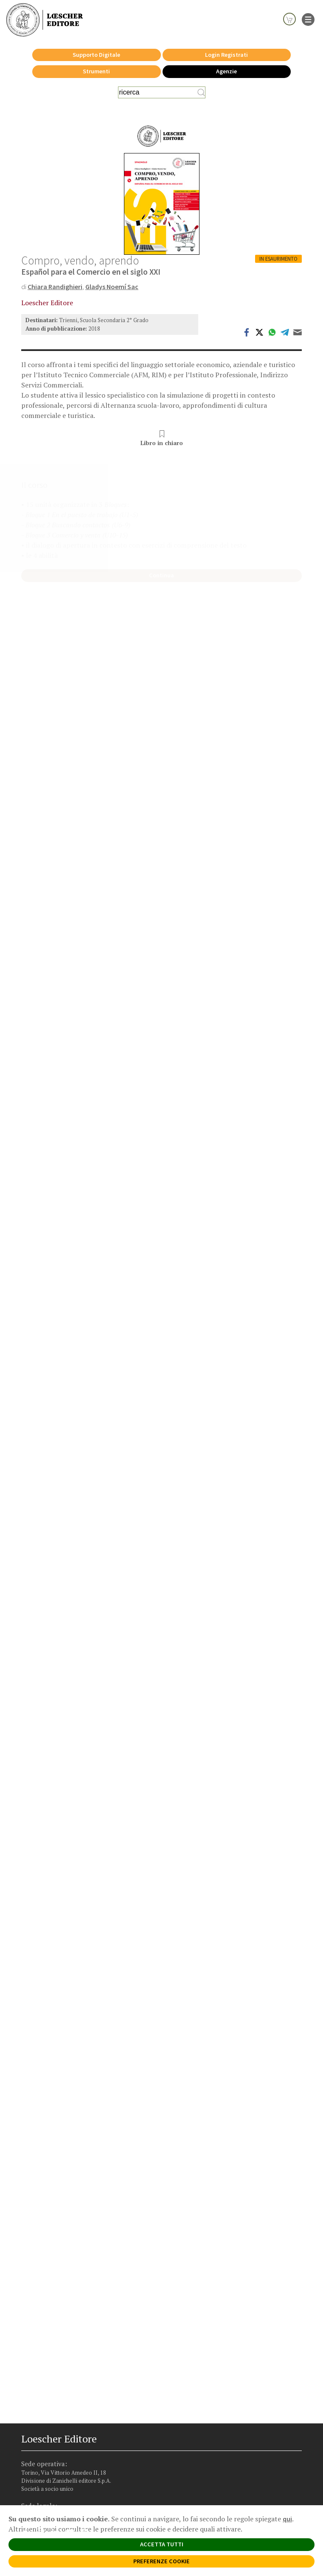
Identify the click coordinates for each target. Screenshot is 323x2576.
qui (287, 2519)
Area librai (41, 2392)
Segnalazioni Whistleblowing (63, 2421)
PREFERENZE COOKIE (161, 2561)
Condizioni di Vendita (55, 2437)
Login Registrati (226, 54)
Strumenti (96, 71)
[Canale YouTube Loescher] (73, 2362)
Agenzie (226, 71)
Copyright (41, 2429)
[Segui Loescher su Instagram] (43, 2362)
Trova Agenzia (46, 2384)
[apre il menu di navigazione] (308, 18)
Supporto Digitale (96, 54)
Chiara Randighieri (55, 286)
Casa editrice (44, 2376)
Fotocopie (42, 2445)
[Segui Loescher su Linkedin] (58, 2362)
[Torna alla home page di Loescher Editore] (44, 20)
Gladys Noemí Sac (111, 286)
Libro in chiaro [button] (161, 438)
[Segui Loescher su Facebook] (28, 2362)
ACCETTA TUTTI (161, 2544)
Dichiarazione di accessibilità (63, 2454)
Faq (34, 2401)
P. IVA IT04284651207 (44, 2492)
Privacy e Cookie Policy (57, 2413)
